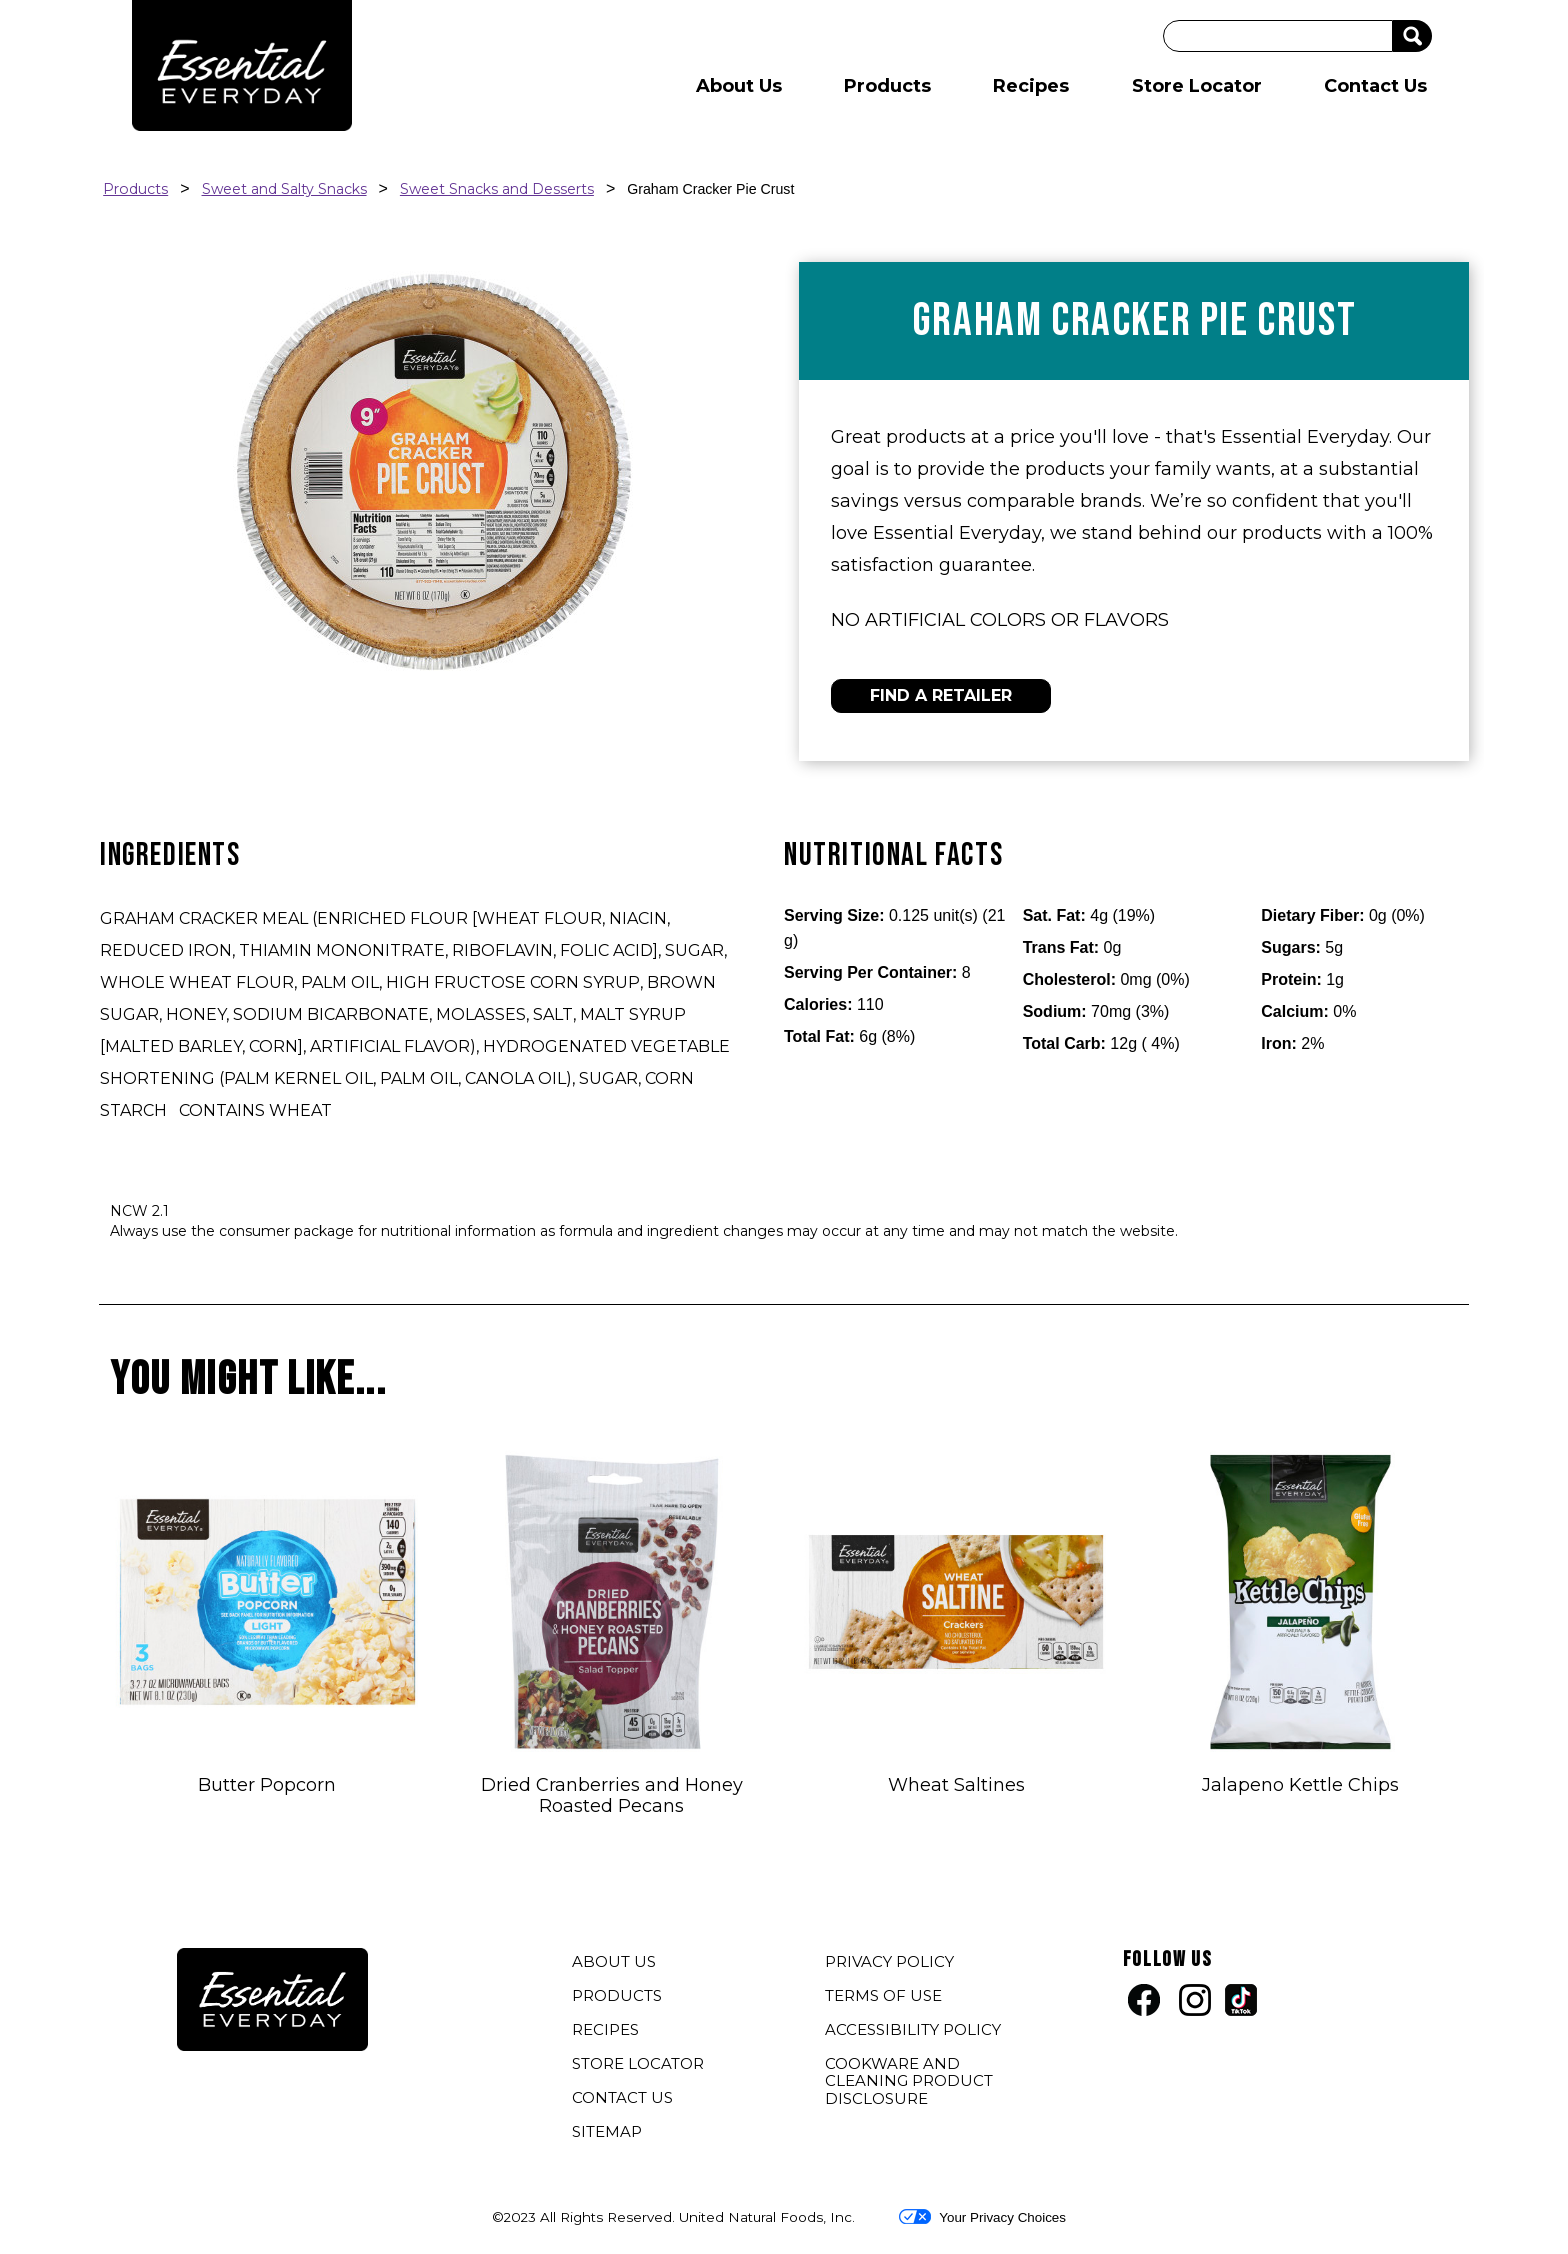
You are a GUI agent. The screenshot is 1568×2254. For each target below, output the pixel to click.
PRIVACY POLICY (892, 1964)
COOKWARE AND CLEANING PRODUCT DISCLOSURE (909, 2083)
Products (887, 86)
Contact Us (1375, 86)
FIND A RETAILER (941, 695)
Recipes (1031, 86)
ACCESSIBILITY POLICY (915, 2032)
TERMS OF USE (886, 1998)
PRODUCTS (617, 1995)
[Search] (1278, 36)
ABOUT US (614, 1961)
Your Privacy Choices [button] (982, 2217)
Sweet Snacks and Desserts (497, 189)
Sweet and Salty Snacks (284, 189)
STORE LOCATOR (638, 2063)
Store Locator (1197, 86)
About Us (739, 86)
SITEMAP (607, 2131)
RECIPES (605, 2029)
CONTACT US (622, 2097)
